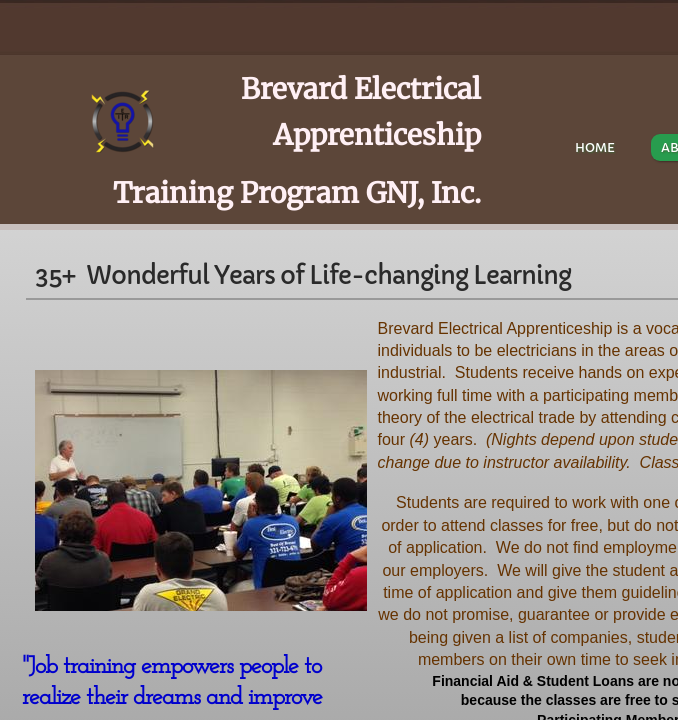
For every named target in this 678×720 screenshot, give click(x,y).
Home (595, 147)
